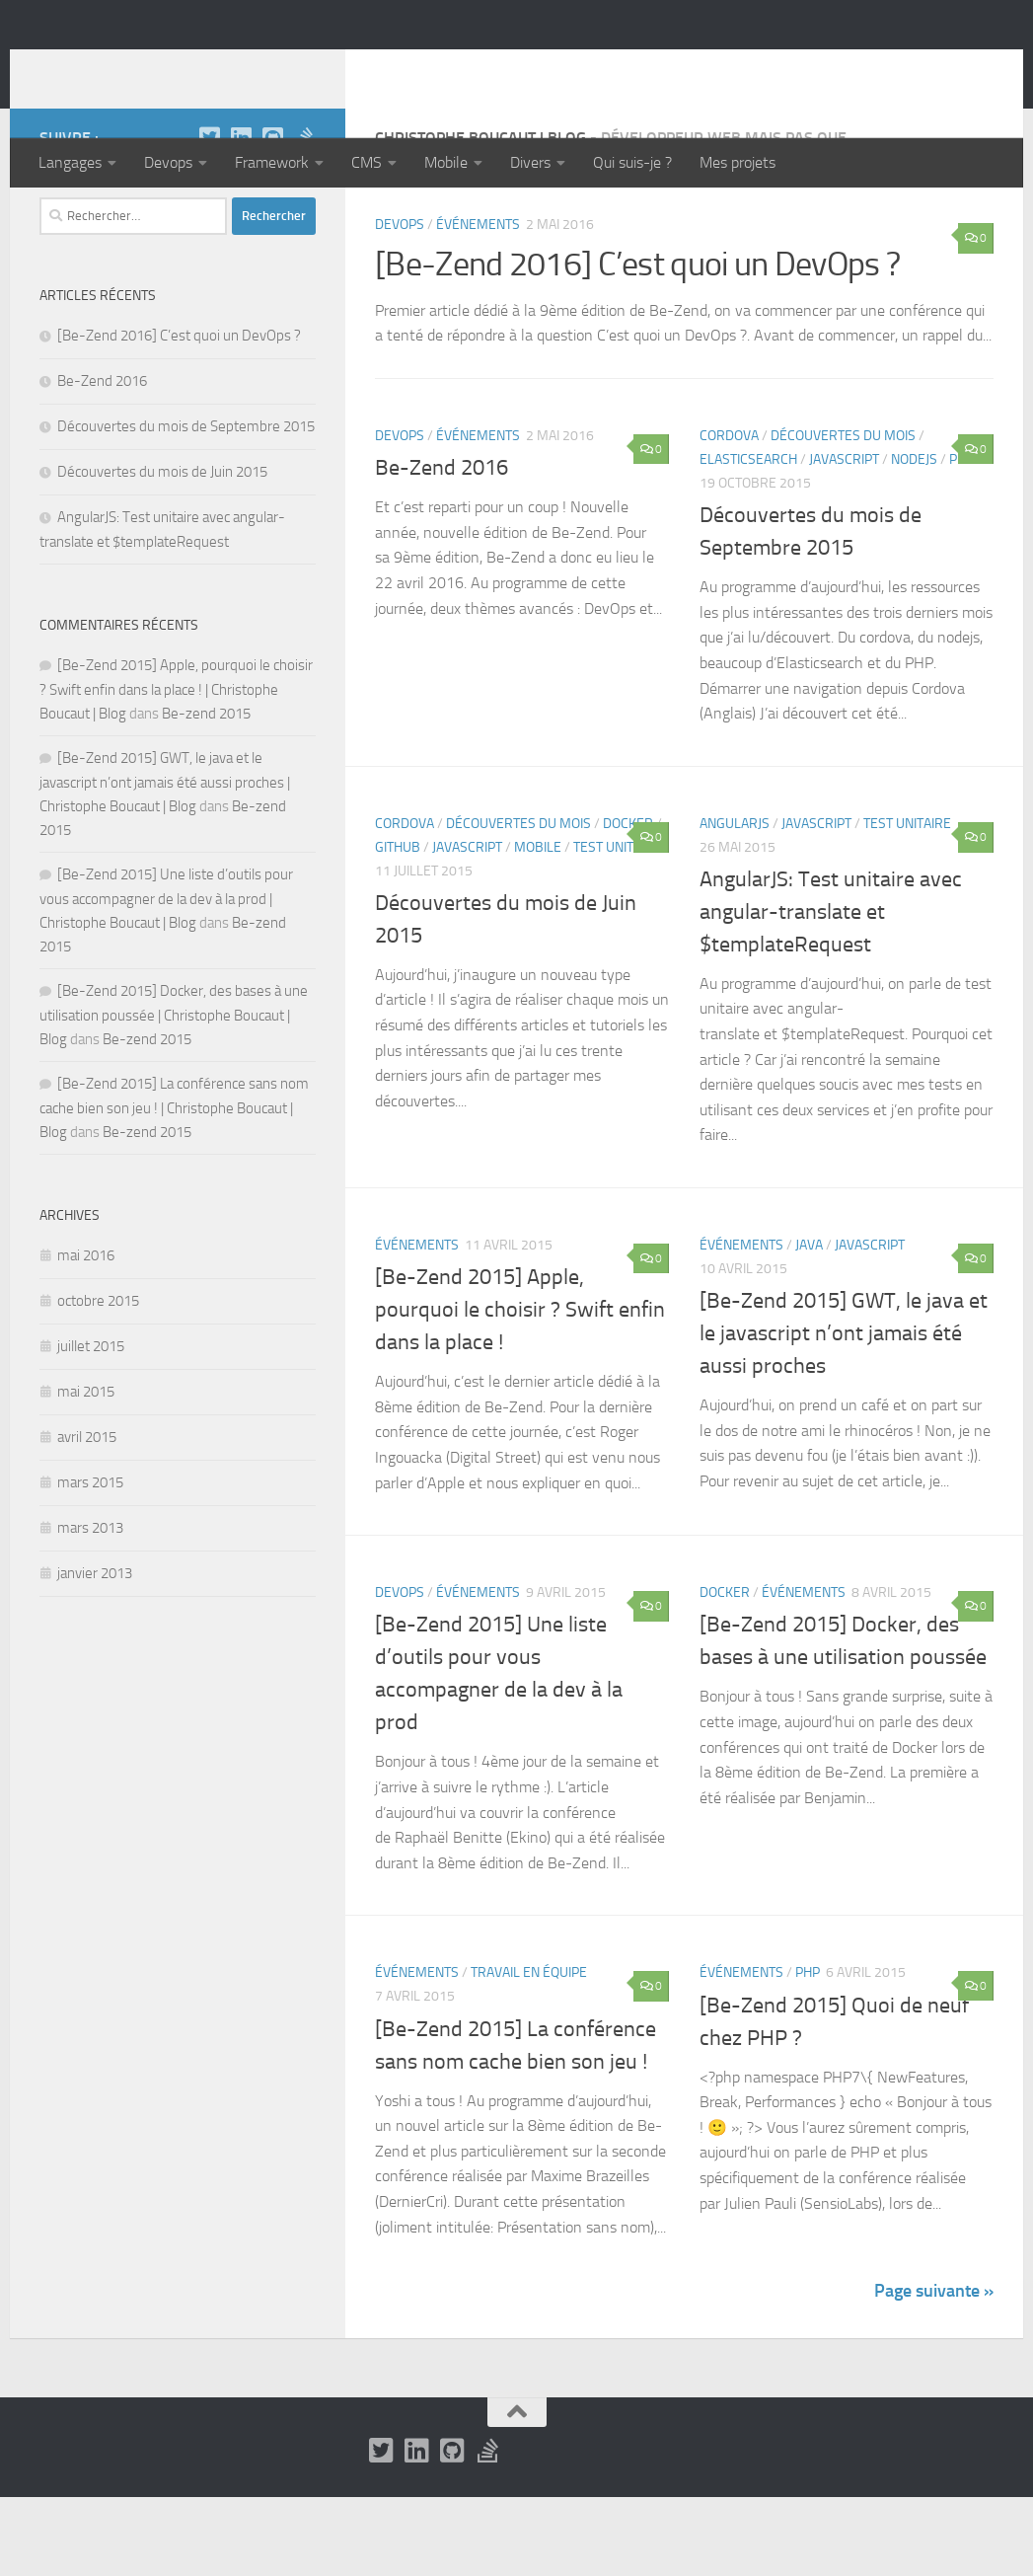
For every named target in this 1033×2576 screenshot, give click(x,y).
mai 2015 (85, 1470)
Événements (478, 303)
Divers (530, 162)
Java (809, 1324)
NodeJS (914, 538)
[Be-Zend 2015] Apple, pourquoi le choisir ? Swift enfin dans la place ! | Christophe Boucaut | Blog (176, 768)
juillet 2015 (90, 1425)
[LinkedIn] (241, 216)
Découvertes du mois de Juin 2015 (162, 551)
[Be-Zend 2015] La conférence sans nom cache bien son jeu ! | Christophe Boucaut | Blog (174, 1187)
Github (397, 926)
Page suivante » (934, 2370)
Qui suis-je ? (632, 162)
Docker (628, 902)
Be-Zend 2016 (441, 547)
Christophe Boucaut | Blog (261, 68)
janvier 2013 (94, 1652)
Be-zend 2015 (206, 792)
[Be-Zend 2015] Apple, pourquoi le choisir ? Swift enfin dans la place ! (520, 1388)
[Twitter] (209, 216)
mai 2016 (85, 1334)
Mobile (446, 162)
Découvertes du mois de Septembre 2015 (186, 505)
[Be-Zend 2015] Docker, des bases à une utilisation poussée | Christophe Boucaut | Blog (173, 1094)
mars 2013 (90, 1607)
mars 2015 (90, 1561)
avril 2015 (86, 1516)
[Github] (272, 216)
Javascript (844, 538)
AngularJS (735, 902)
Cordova (729, 514)
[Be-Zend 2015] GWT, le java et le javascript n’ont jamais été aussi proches (844, 1412)
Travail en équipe (529, 2051)
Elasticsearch (748, 538)
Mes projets (737, 162)
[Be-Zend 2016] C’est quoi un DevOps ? (637, 343)
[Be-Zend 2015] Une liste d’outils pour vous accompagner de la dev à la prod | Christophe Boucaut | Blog (166, 978)
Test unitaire (617, 926)
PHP (807, 2051)
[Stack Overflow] (304, 216)
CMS (366, 162)
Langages (70, 162)
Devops (168, 162)
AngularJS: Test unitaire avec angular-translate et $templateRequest (831, 991)
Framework (272, 162)
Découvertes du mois (843, 514)
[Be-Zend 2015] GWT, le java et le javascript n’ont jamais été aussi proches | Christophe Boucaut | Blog (164, 861)
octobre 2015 (98, 1380)
